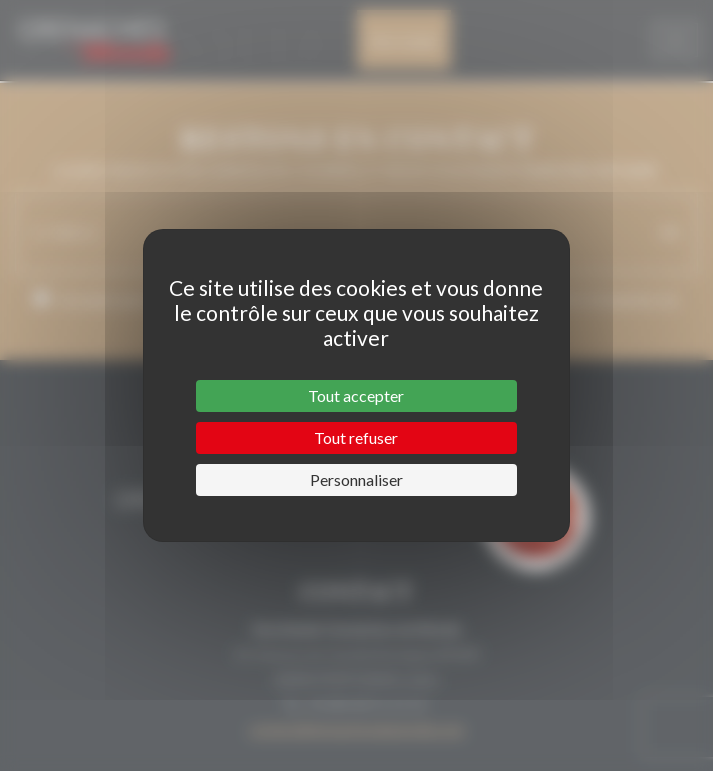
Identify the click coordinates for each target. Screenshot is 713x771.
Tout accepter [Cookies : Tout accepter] (356, 395)
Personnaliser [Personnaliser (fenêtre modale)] (356, 479)
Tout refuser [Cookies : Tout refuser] (356, 437)
